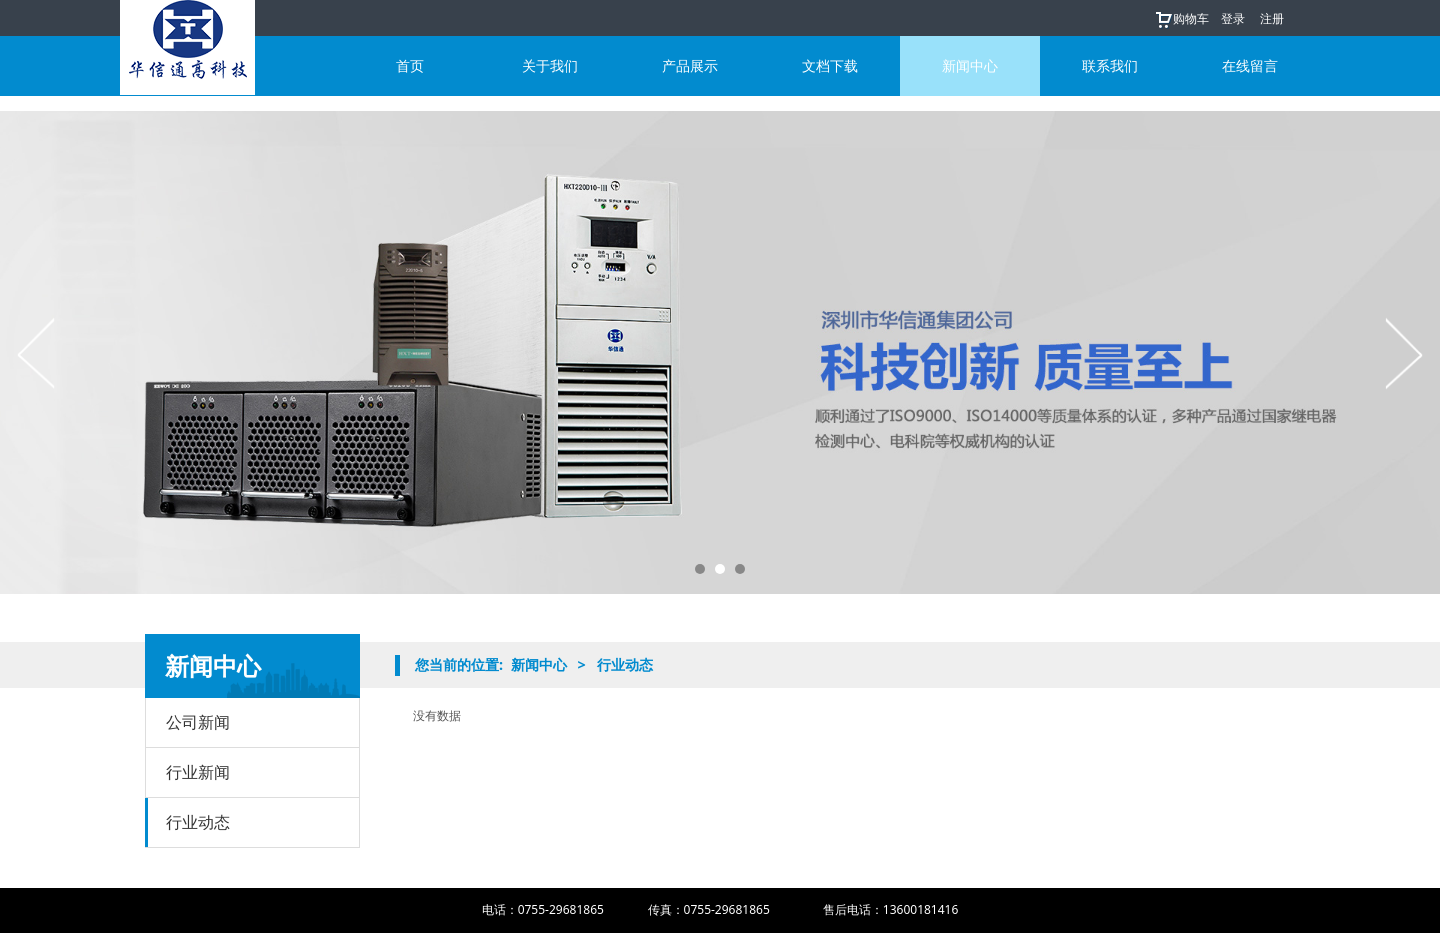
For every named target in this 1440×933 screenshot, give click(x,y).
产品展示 (690, 65)
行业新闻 (198, 772)
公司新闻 (198, 722)
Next (1403, 353)
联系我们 (1110, 65)
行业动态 (198, 822)
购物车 (1181, 18)
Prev (37, 353)
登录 (1233, 18)
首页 (410, 65)
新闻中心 (970, 65)
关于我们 (550, 65)
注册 (1272, 18)
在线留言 (1250, 65)
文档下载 (830, 65)
